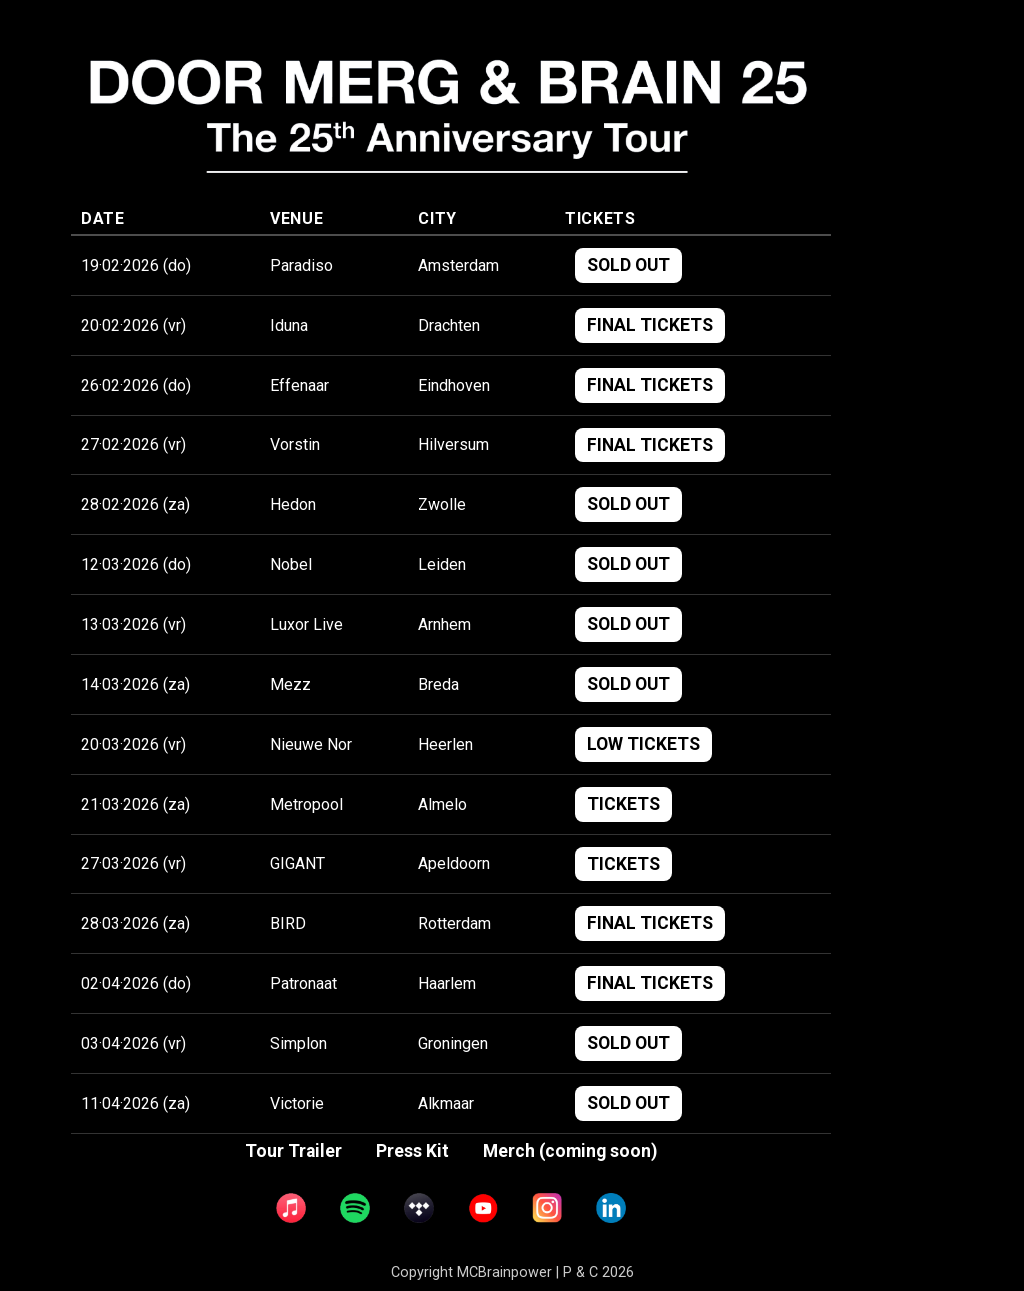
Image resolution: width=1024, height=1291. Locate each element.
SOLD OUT (628, 265)
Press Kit (412, 1151)
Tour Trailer (293, 1151)
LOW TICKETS (643, 744)
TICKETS (623, 804)
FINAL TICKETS (650, 325)
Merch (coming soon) (570, 1151)
